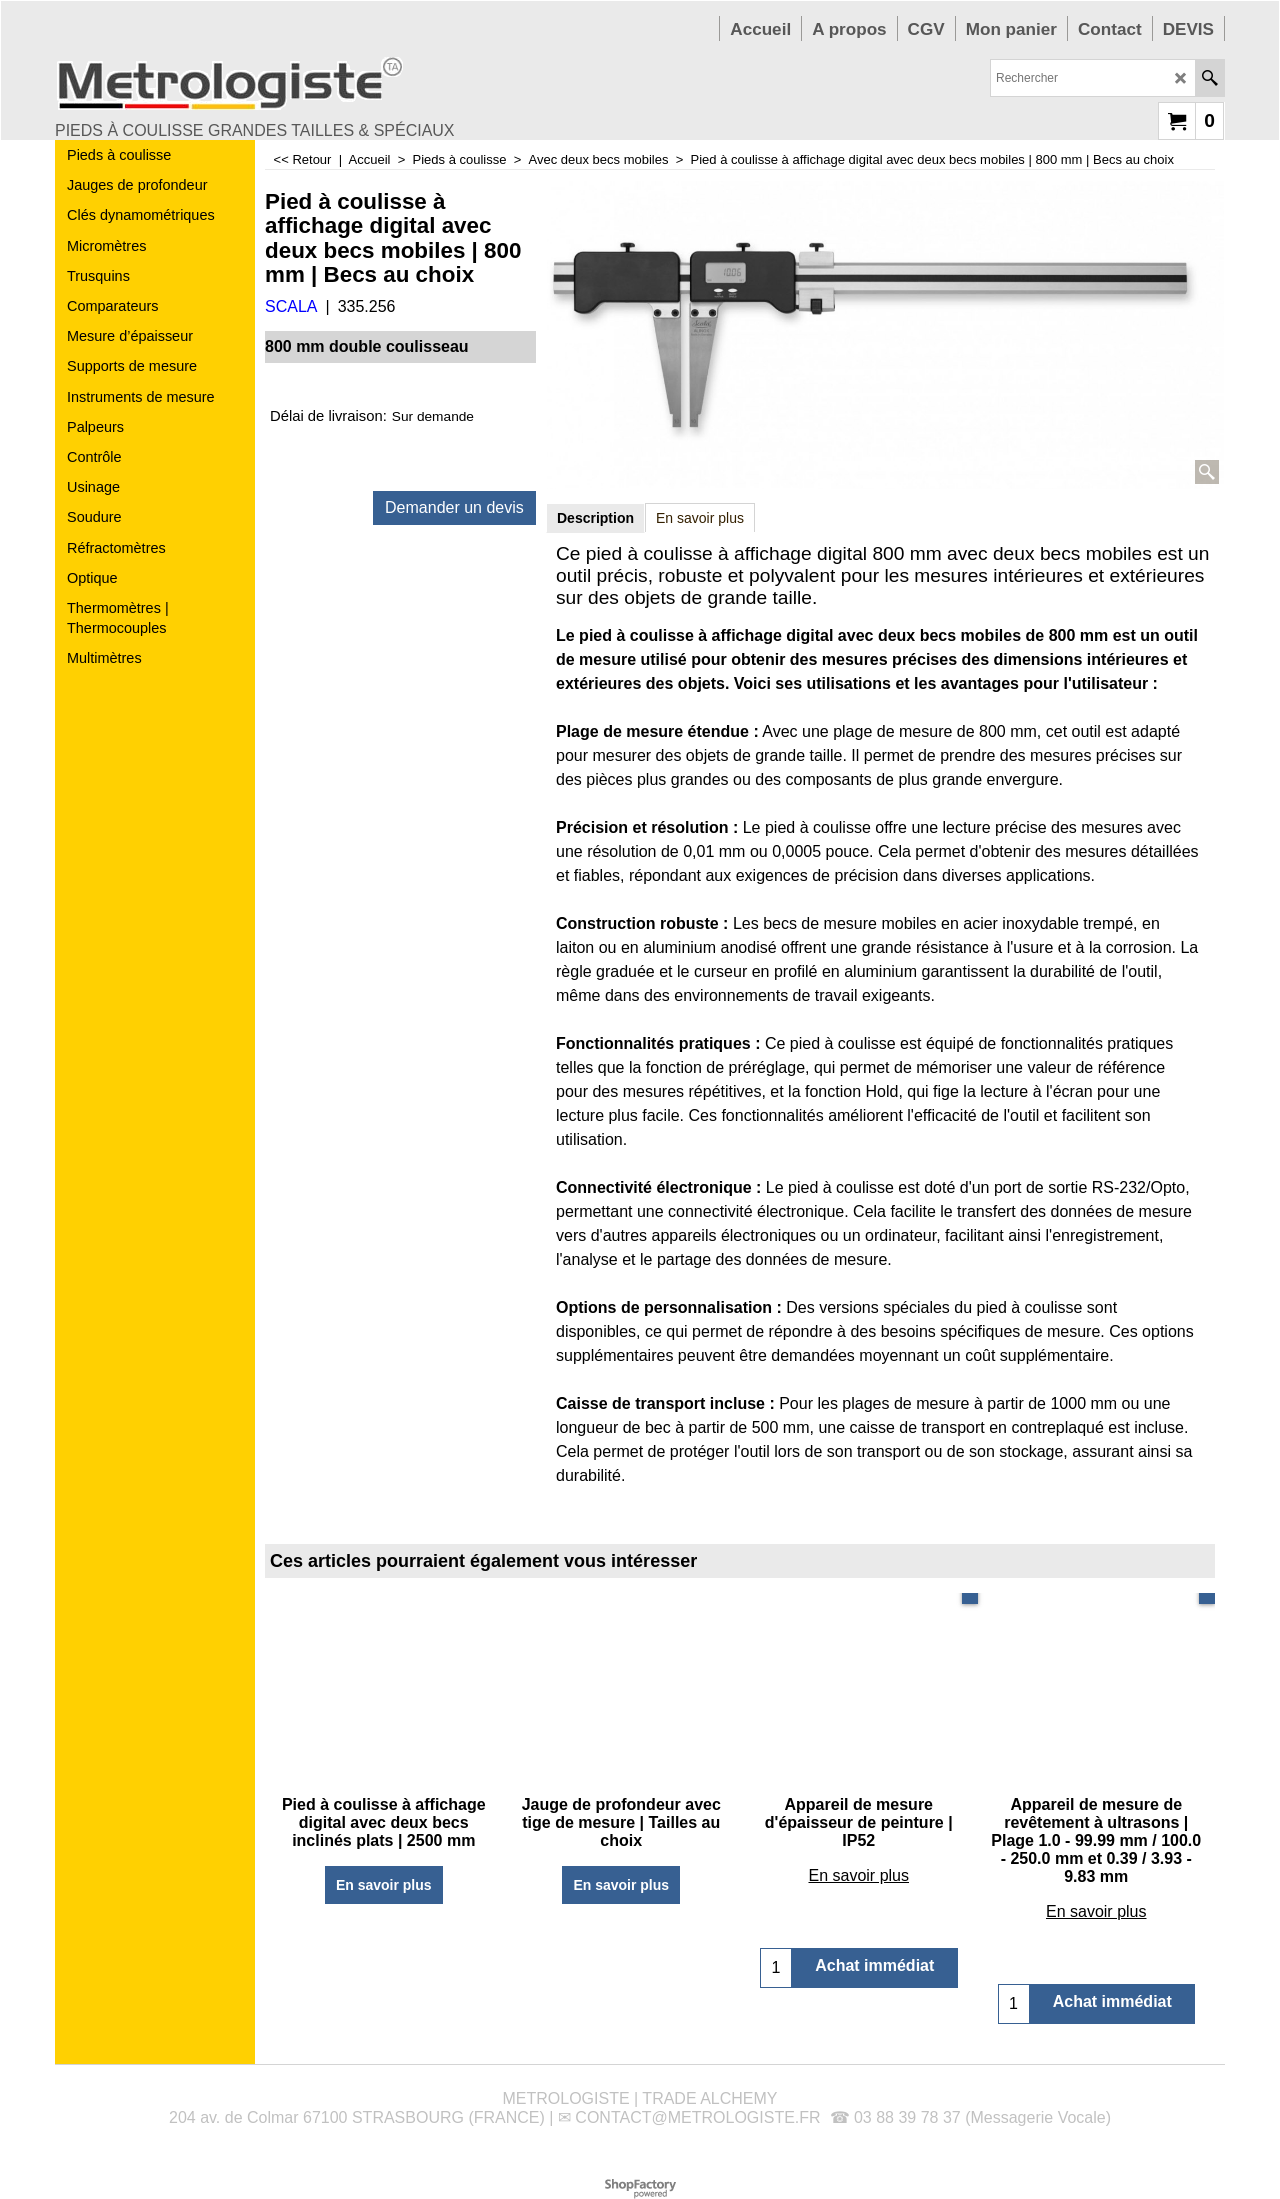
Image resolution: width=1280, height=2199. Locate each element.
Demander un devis (454, 507)
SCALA (291, 306)
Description (595, 518)
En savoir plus (700, 518)
